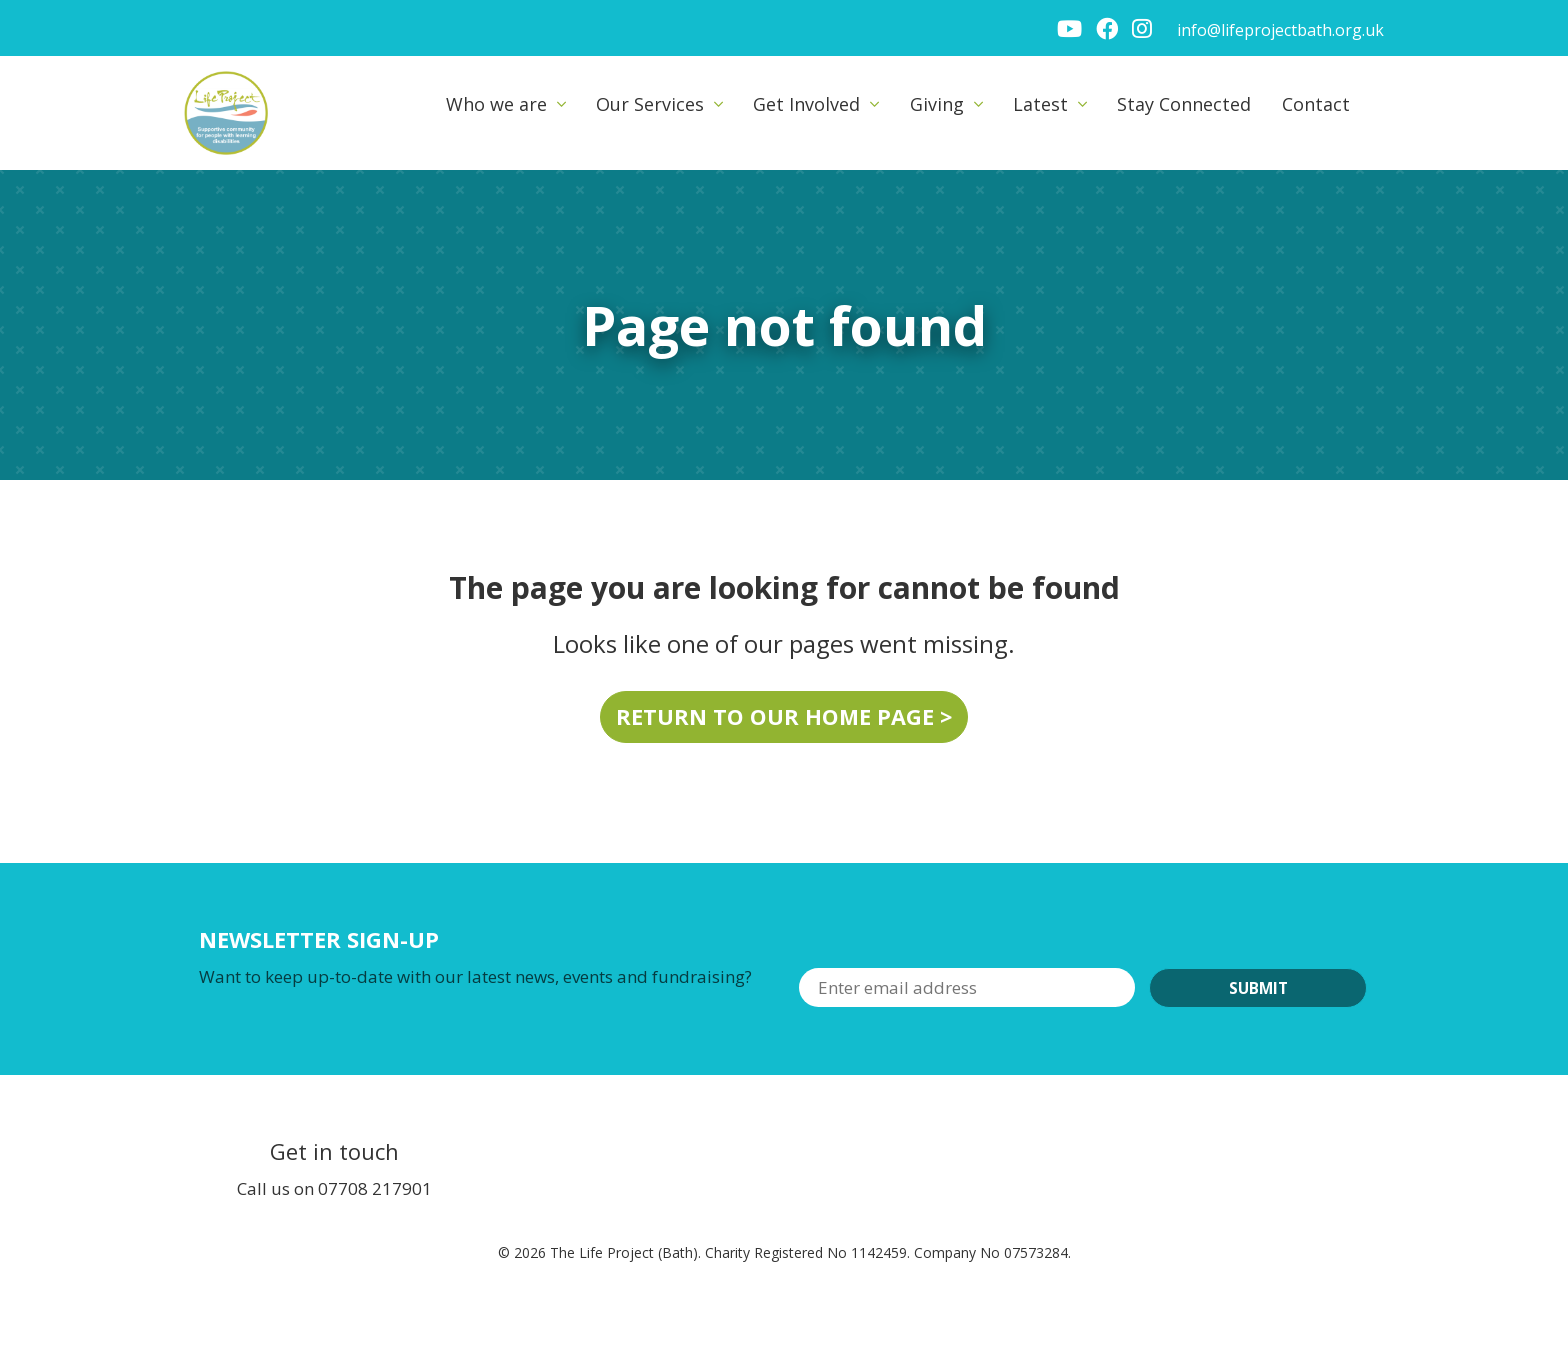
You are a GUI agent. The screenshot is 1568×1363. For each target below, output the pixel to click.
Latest (1040, 104)
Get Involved (806, 104)
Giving (937, 104)
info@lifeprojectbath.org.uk (1280, 30)
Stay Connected (1184, 104)
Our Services (650, 104)
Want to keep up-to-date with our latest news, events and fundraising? (475, 976)
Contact (1316, 104)
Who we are (496, 104)
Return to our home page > (784, 716)
